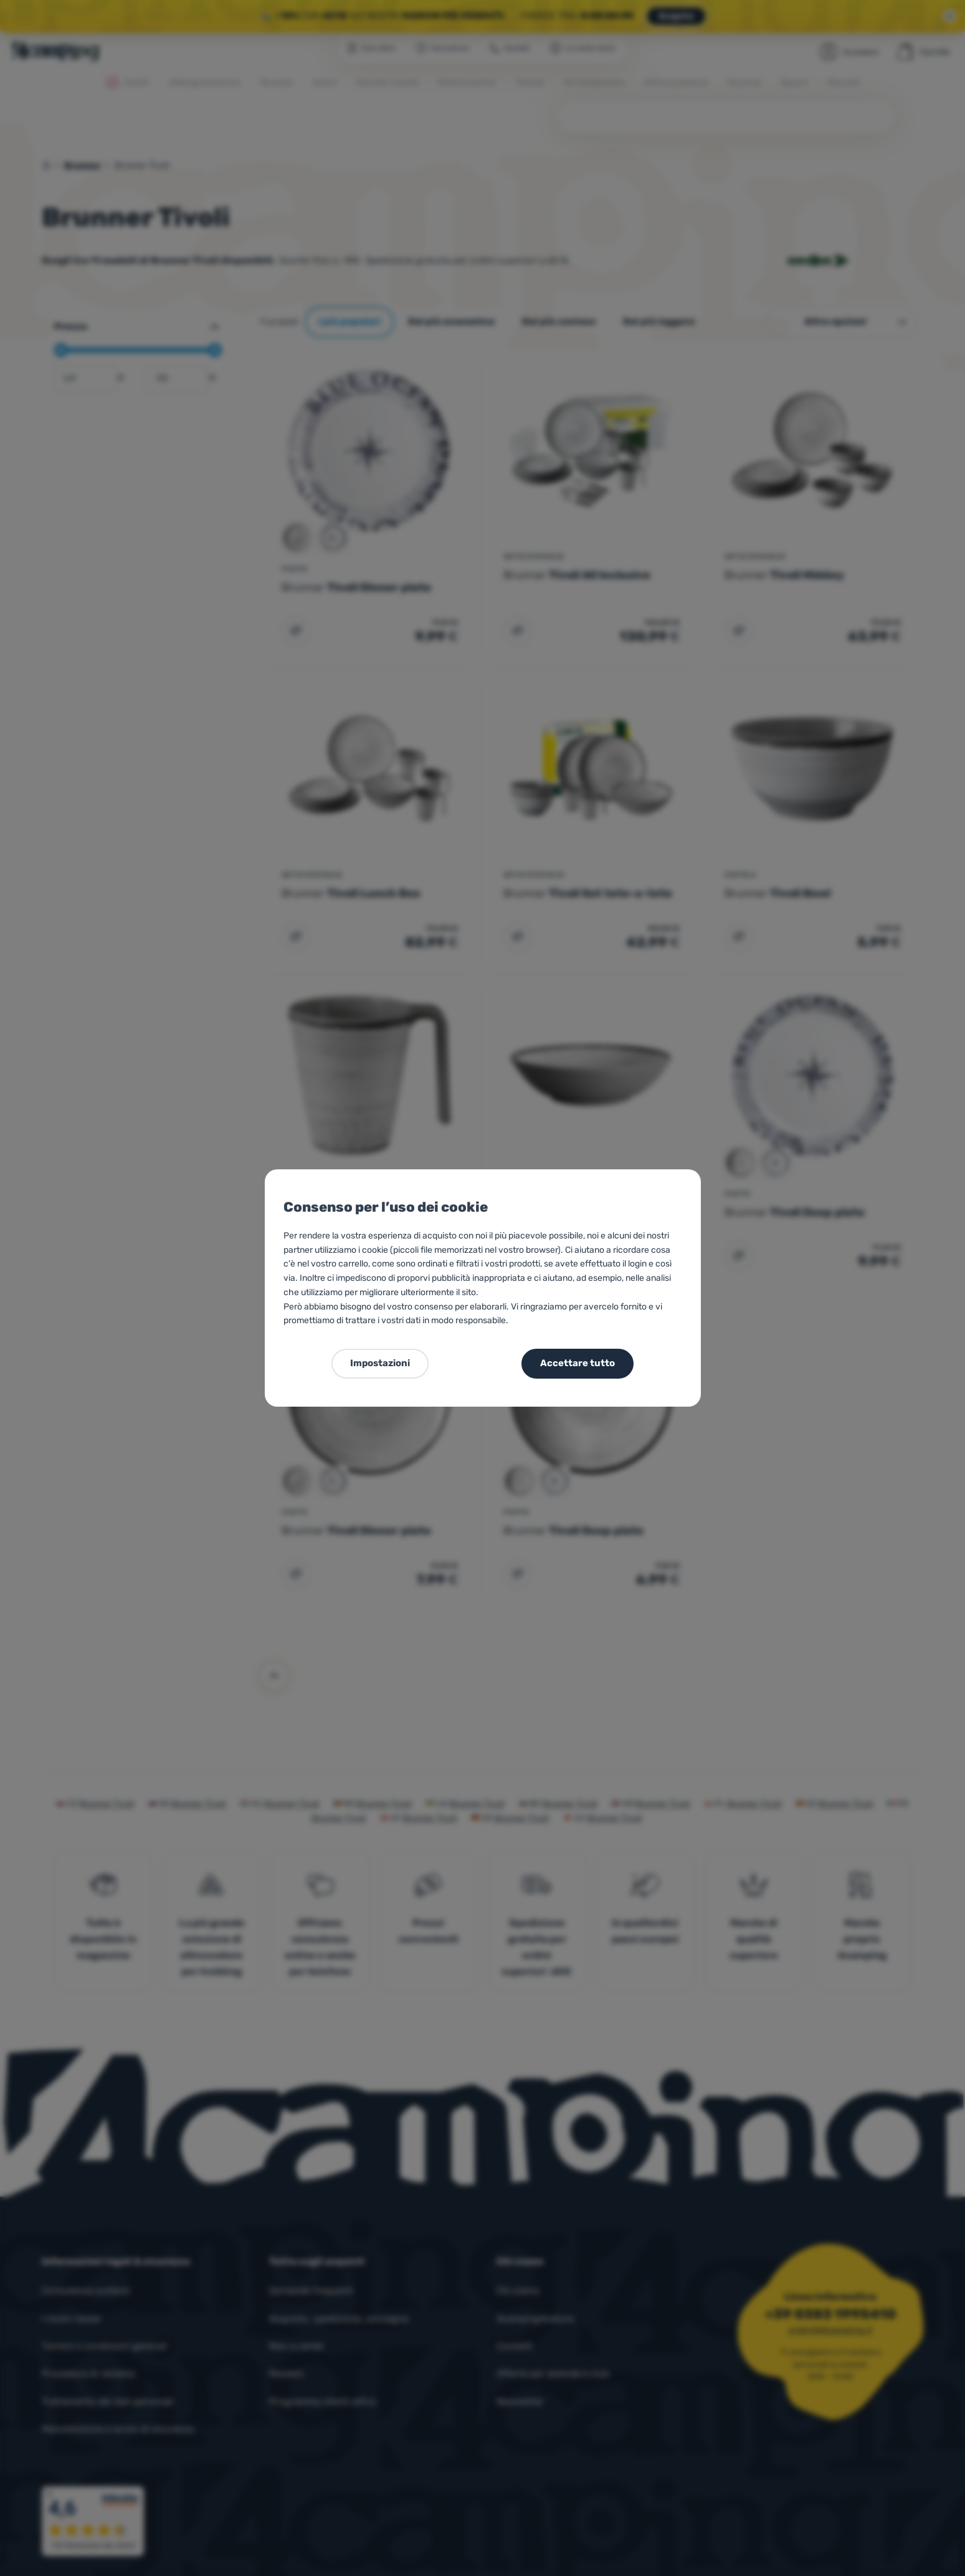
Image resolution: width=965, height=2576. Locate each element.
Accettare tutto (577, 1363)
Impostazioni (380, 1363)
